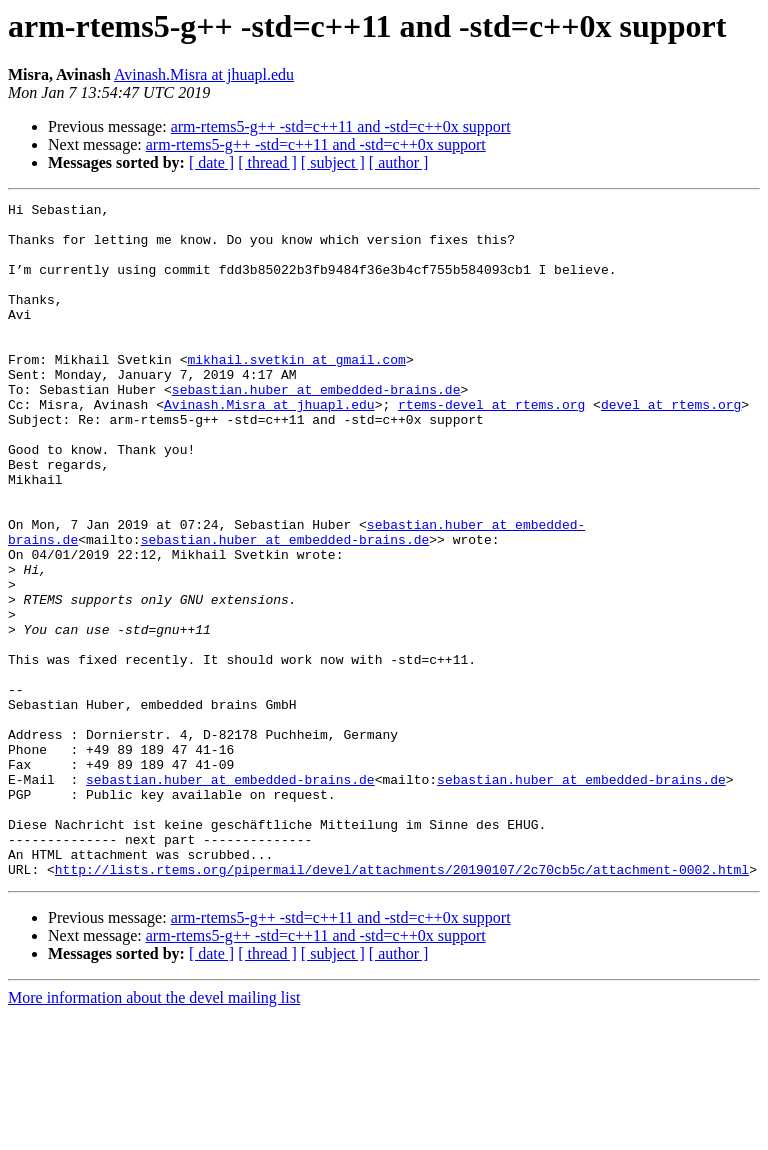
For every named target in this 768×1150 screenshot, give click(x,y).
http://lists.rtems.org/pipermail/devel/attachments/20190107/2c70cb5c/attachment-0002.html (402, 1004)
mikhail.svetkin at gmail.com (296, 392)
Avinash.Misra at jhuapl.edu (204, 74)
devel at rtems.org (671, 446)
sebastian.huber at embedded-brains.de (316, 428)
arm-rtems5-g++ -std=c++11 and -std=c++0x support (341, 126)
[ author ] (399, 162)
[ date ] (211, 162)
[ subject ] (333, 162)
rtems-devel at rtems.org (491, 446)
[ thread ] (267, 162)
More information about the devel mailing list (154, 1132)
